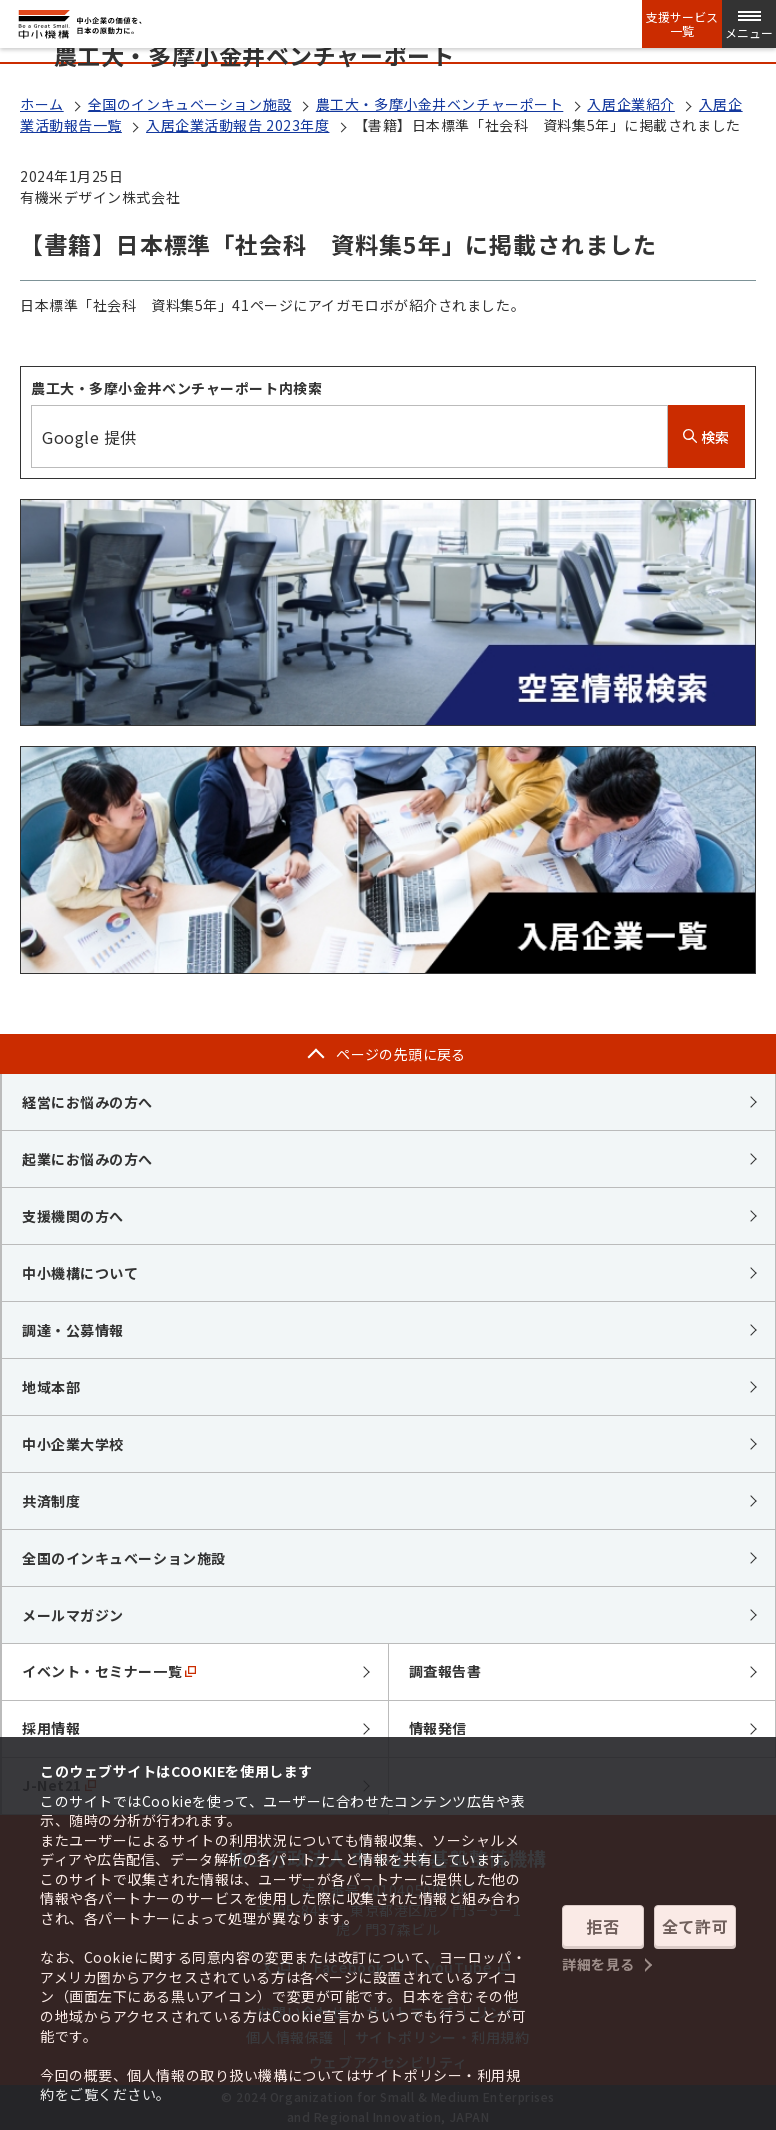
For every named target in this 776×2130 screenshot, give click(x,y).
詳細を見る (598, 1964)
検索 (706, 437)
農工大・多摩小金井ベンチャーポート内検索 (176, 388)
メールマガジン (73, 1615)
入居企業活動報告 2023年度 (237, 125)
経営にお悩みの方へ (87, 1102)
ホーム (42, 104)
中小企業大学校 (73, 1444)
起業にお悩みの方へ (87, 1159)
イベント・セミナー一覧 (109, 1671)
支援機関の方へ (73, 1216)
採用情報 (51, 1728)
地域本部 (51, 1387)
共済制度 (51, 1501)
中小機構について (80, 1273)
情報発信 (438, 1728)
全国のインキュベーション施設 (190, 104)
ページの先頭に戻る (401, 1054)
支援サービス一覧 (682, 24)
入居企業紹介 (630, 104)
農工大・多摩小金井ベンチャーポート (440, 104)
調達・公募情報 (73, 1330)
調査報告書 (445, 1671)
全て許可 (695, 1926)
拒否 (602, 1926)
